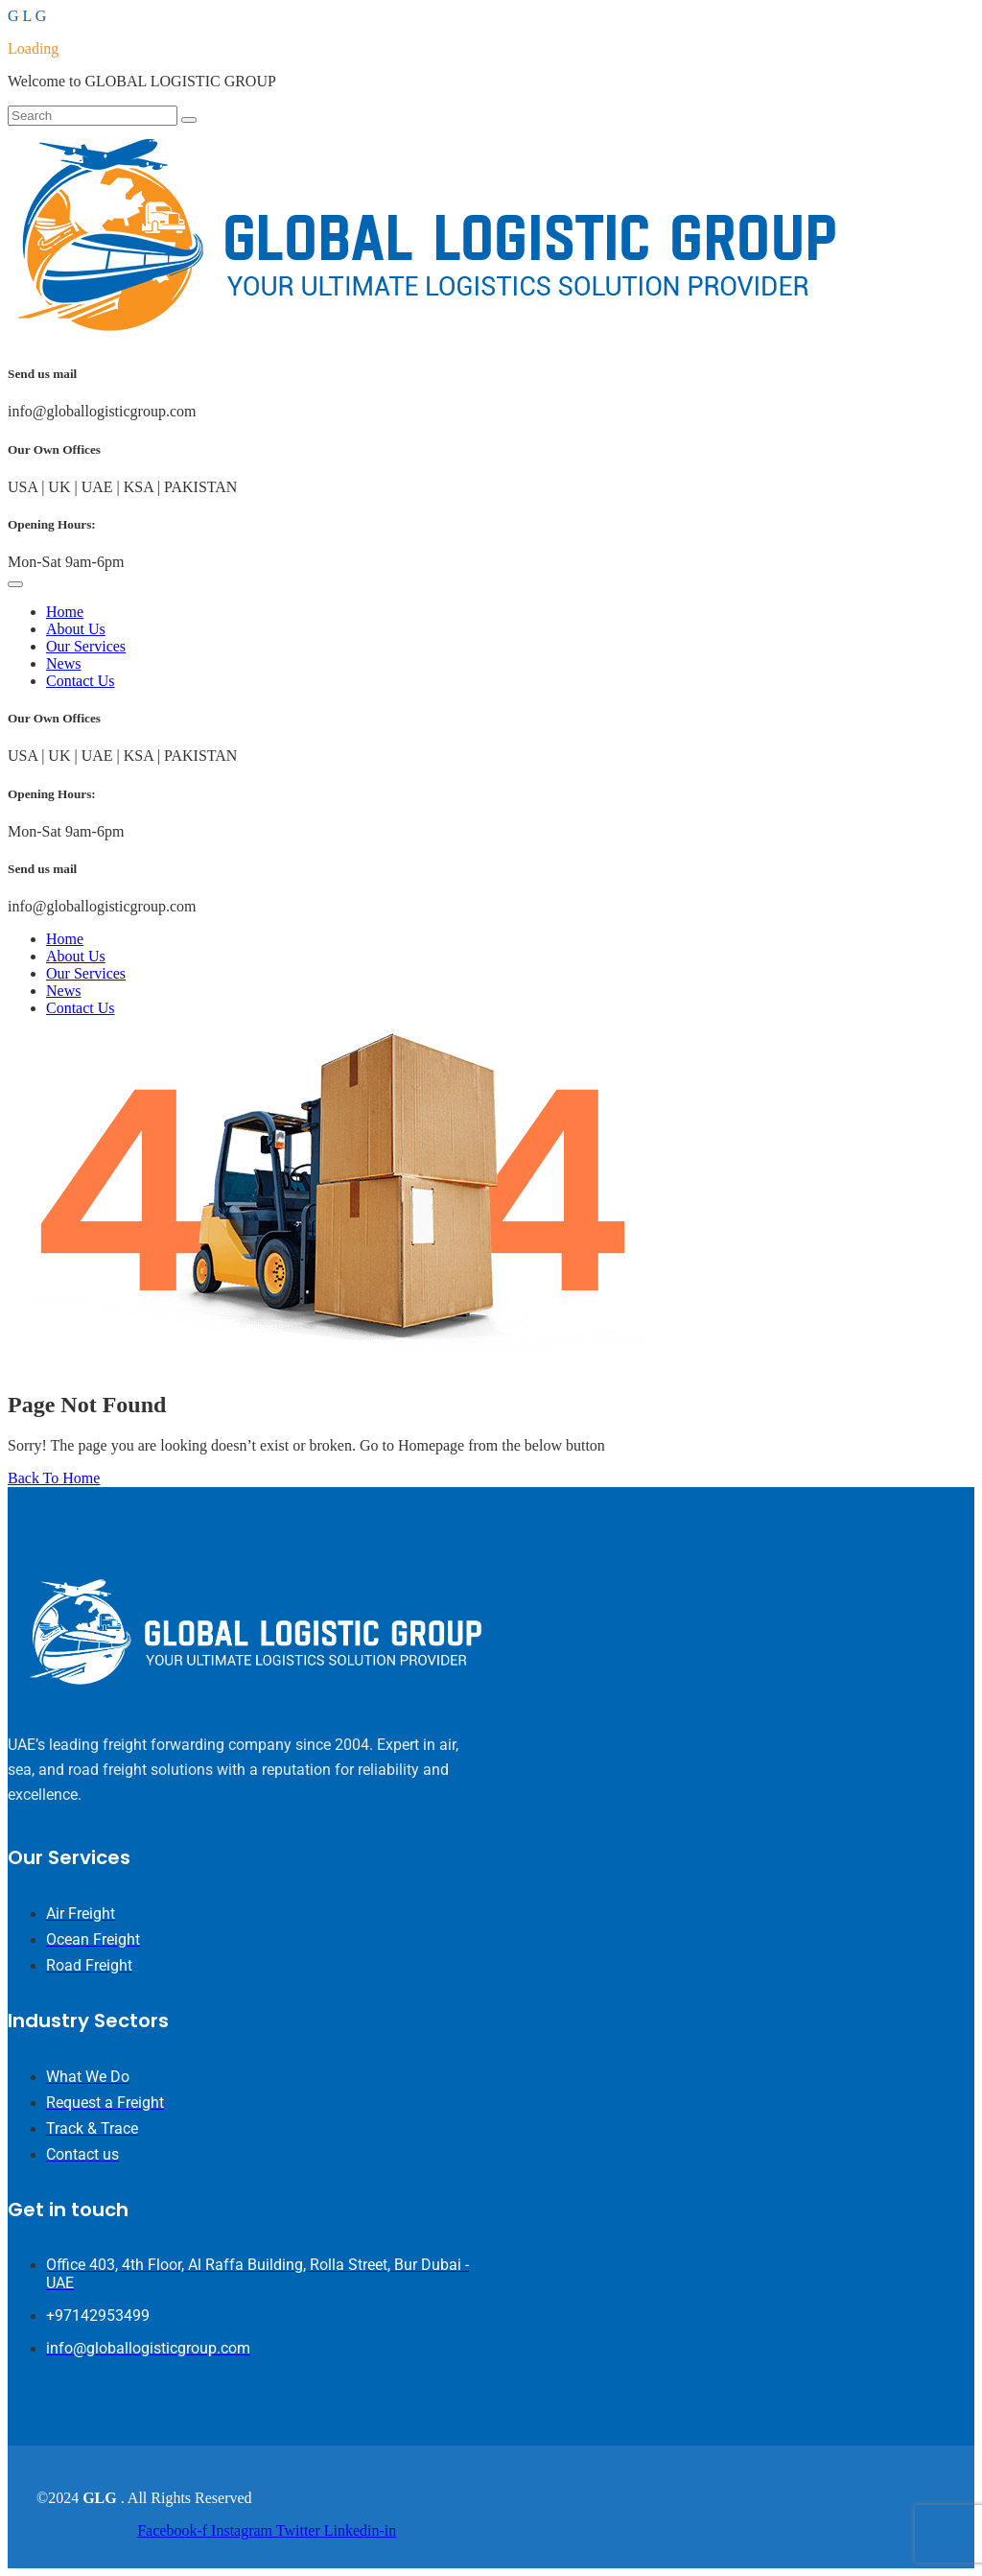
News (63, 663)
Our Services (86, 646)
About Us (75, 629)
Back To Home (54, 1478)
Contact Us (80, 681)
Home (64, 611)
